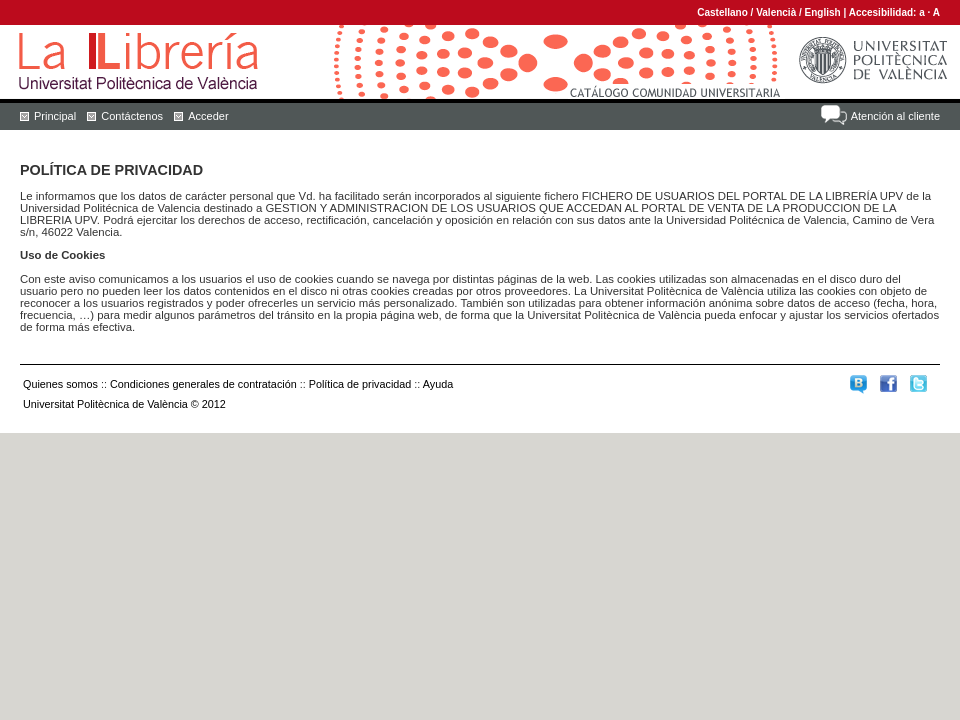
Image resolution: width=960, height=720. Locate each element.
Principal (55, 116)
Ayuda (438, 384)
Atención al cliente (895, 116)
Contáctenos (132, 116)
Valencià (776, 12)
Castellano (722, 12)
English (823, 12)
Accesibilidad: (884, 12)
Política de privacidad (360, 384)
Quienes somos (60, 384)
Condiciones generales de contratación (203, 384)
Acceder (208, 116)
